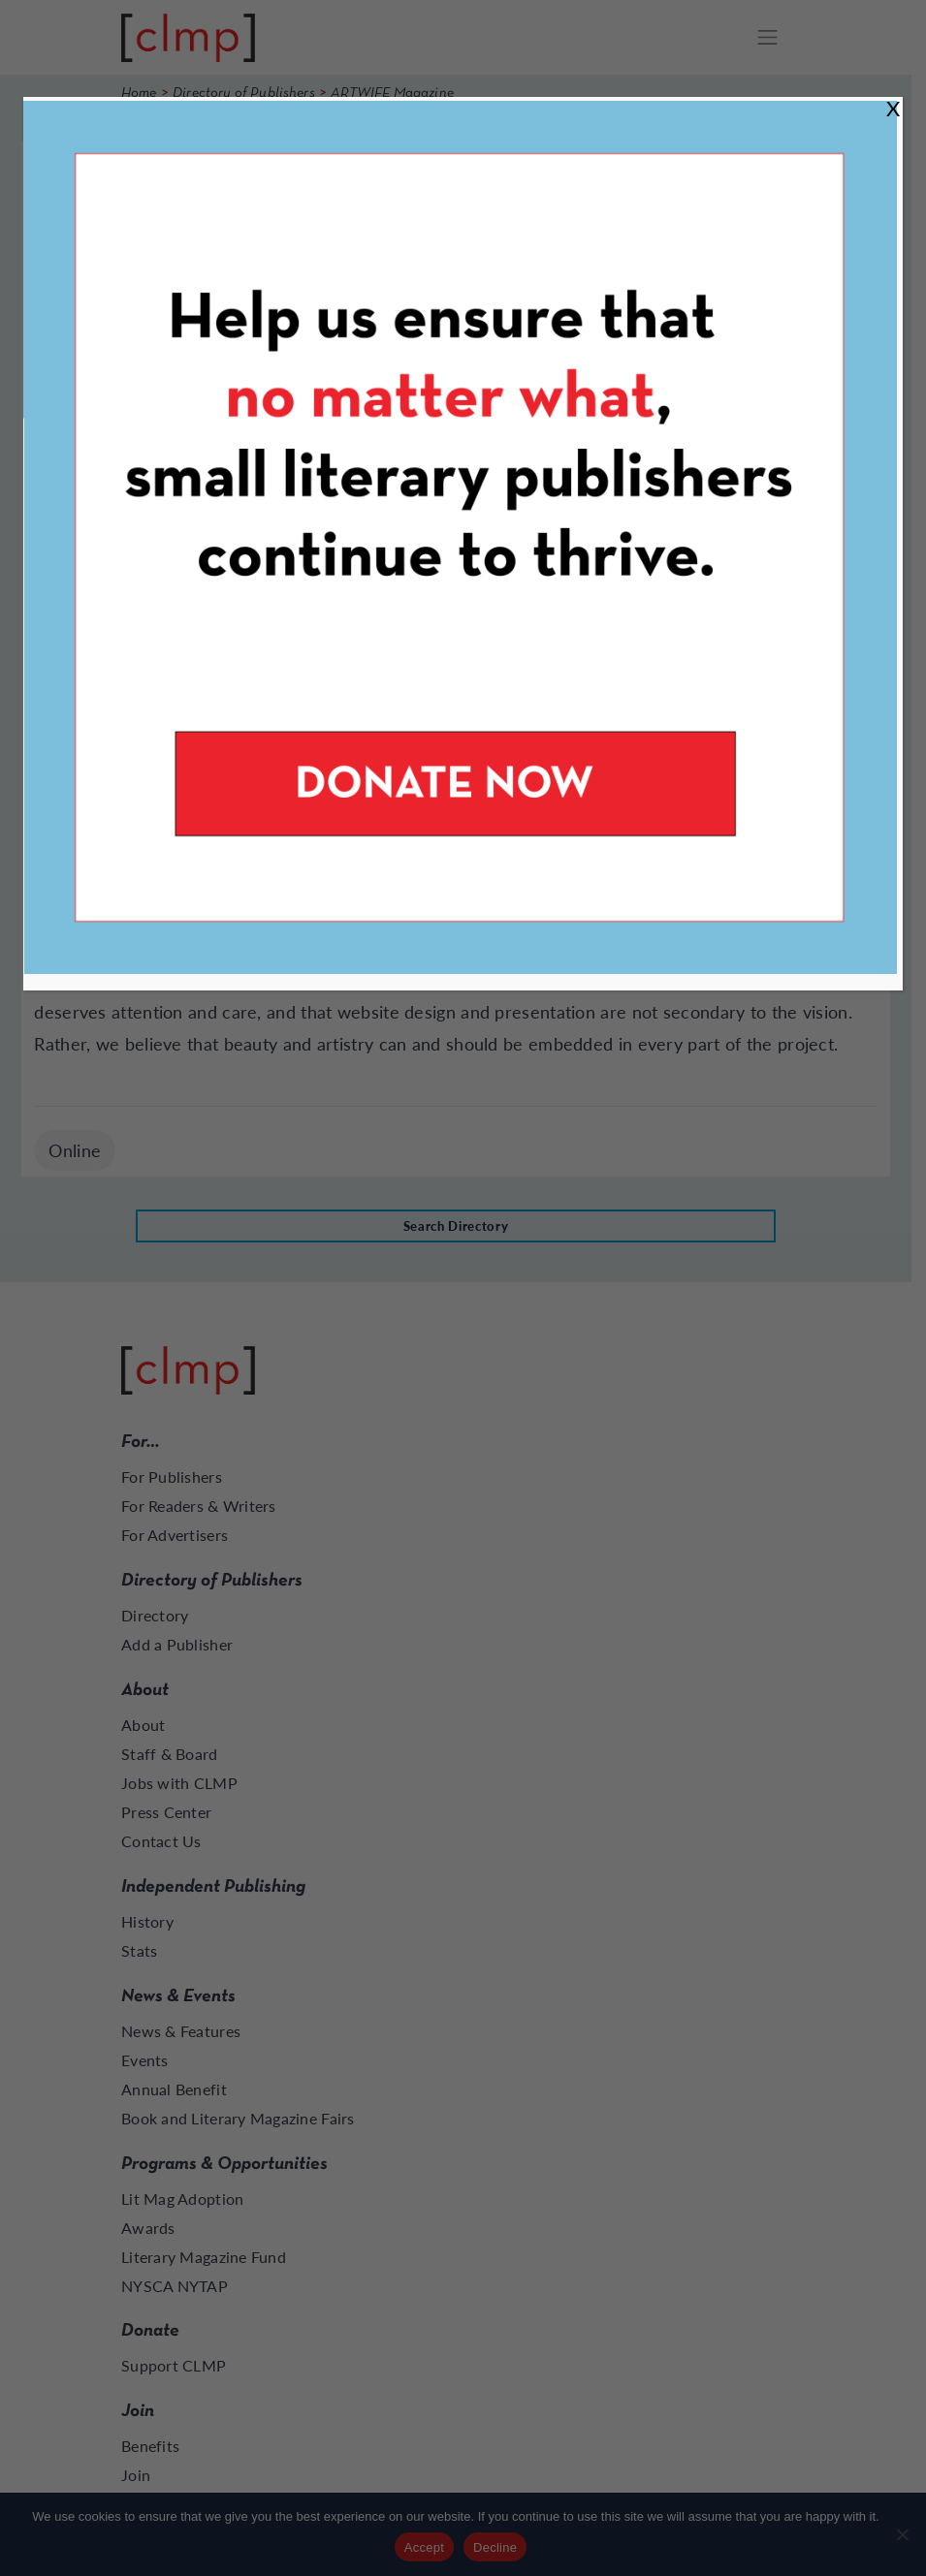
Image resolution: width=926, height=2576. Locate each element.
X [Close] (893, 108)
